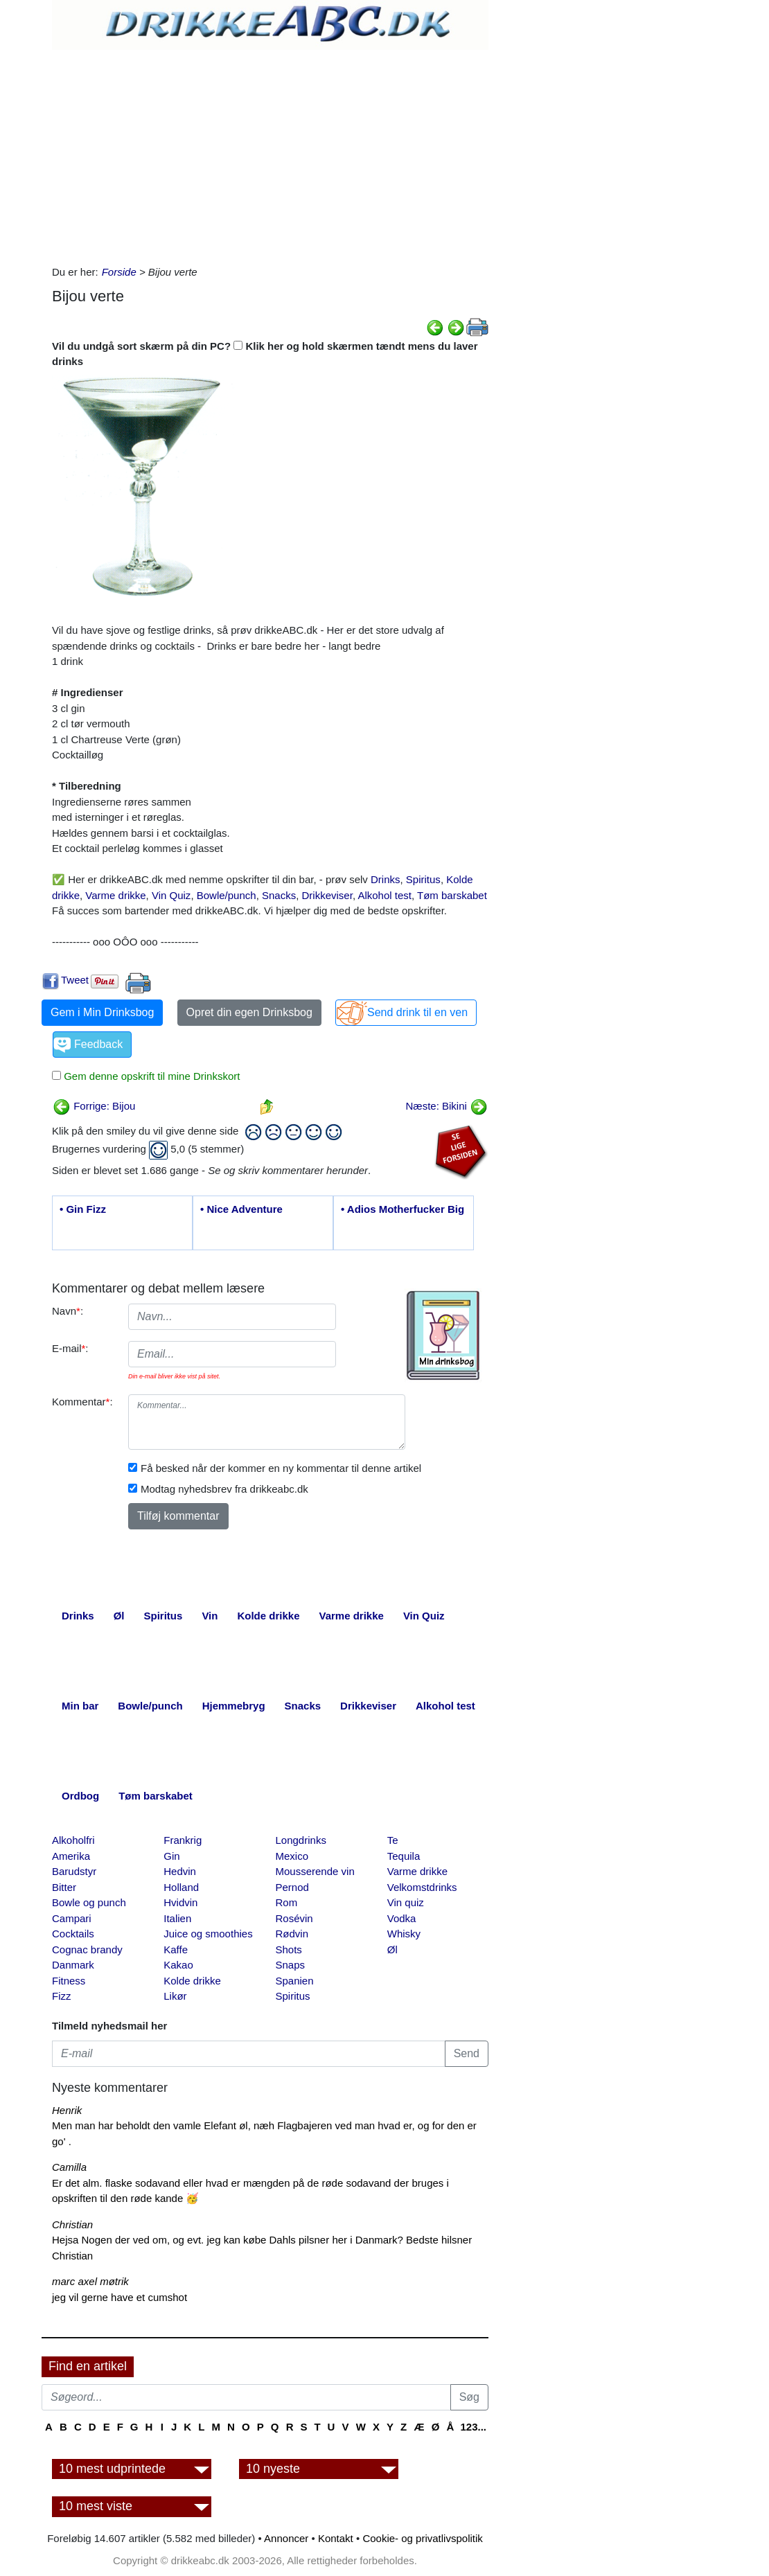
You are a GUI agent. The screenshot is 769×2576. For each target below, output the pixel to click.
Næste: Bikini (446, 1106)
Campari (71, 1918)
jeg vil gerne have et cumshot (119, 2297)
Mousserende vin (315, 1871)
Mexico (292, 1856)
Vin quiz (405, 1902)
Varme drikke (115, 895)
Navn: (67, 1311)
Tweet (75, 980)
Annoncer (286, 2538)
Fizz (61, 1996)
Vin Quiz (171, 895)
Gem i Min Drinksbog (102, 1012)
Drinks (385, 879)
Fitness (68, 1981)
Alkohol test (384, 895)
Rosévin (294, 1918)
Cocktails (73, 1933)
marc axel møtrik (90, 2281)
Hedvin (179, 1871)
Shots (289, 1949)
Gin (171, 1856)
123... (473, 2427)
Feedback (98, 1044)
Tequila (404, 1856)
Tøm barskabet (452, 895)
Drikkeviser (327, 895)
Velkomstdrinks (422, 1887)
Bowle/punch (226, 895)
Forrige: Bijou (94, 1106)
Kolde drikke (192, 1981)
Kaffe (175, 1949)
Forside (119, 272)
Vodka (401, 1918)
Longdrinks (301, 1840)
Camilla (69, 2167)
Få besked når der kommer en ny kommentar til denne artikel (281, 1468)
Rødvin (292, 1933)
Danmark (73, 1965)
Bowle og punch (89, 1902)
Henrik (67, 2110)
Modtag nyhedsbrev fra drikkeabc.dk (224, 1489)
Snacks (279, 895)
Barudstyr (74, 1871)
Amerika (71, 1856)
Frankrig (182, 1840)
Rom (287, 1902)
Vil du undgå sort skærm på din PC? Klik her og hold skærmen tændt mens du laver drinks (265, 354)
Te (392, 1840)
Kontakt (335, 2538)
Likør (174, 1996)
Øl (392, 1949)
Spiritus (423, 879)
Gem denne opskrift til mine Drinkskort (150, 1076)
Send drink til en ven (417, 1012)
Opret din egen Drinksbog (249, 1012)
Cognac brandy (87, 1949)
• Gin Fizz (83, 1209)
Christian (72, 2224)
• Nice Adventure (241, 1209)
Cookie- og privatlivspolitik (422, 2538)
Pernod (292, 1887)
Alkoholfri (73, 1840)
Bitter (64, 1887)
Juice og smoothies (207, 1933)
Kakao (178, 1965)
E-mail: (70, 1348)
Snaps (291, 1965)
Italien (177, 1918)
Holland (181, 1887)
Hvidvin (180, 1902)
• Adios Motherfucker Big (402, 1209)
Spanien (295, 1981)
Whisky (404, 1933)
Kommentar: (82, 1401)
